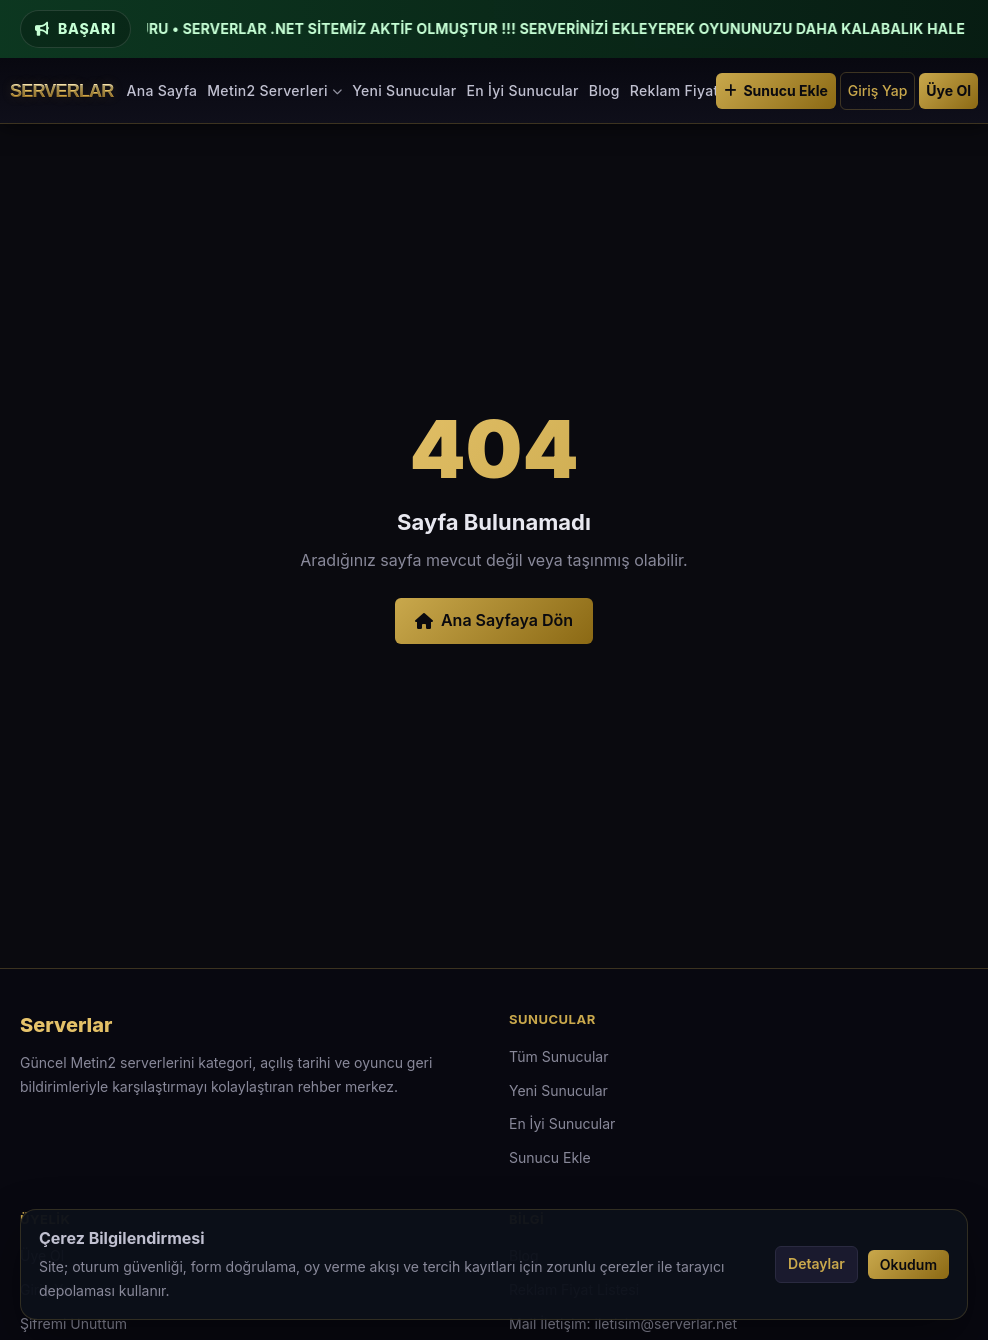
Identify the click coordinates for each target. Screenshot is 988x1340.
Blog (604, 90)
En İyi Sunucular (522, 90)
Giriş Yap (878, 90)
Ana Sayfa (162, 90)
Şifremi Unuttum (73, 1323)
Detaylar (816, 1263)
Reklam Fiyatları (685, 90)
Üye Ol (948, 90)
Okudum (908, 1264)
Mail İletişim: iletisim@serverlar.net (623, 1323)
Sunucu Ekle (775, 90)
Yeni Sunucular (404, 90)
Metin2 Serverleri (274, 90)
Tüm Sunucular (558, 1056)
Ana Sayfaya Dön (494, 620)
